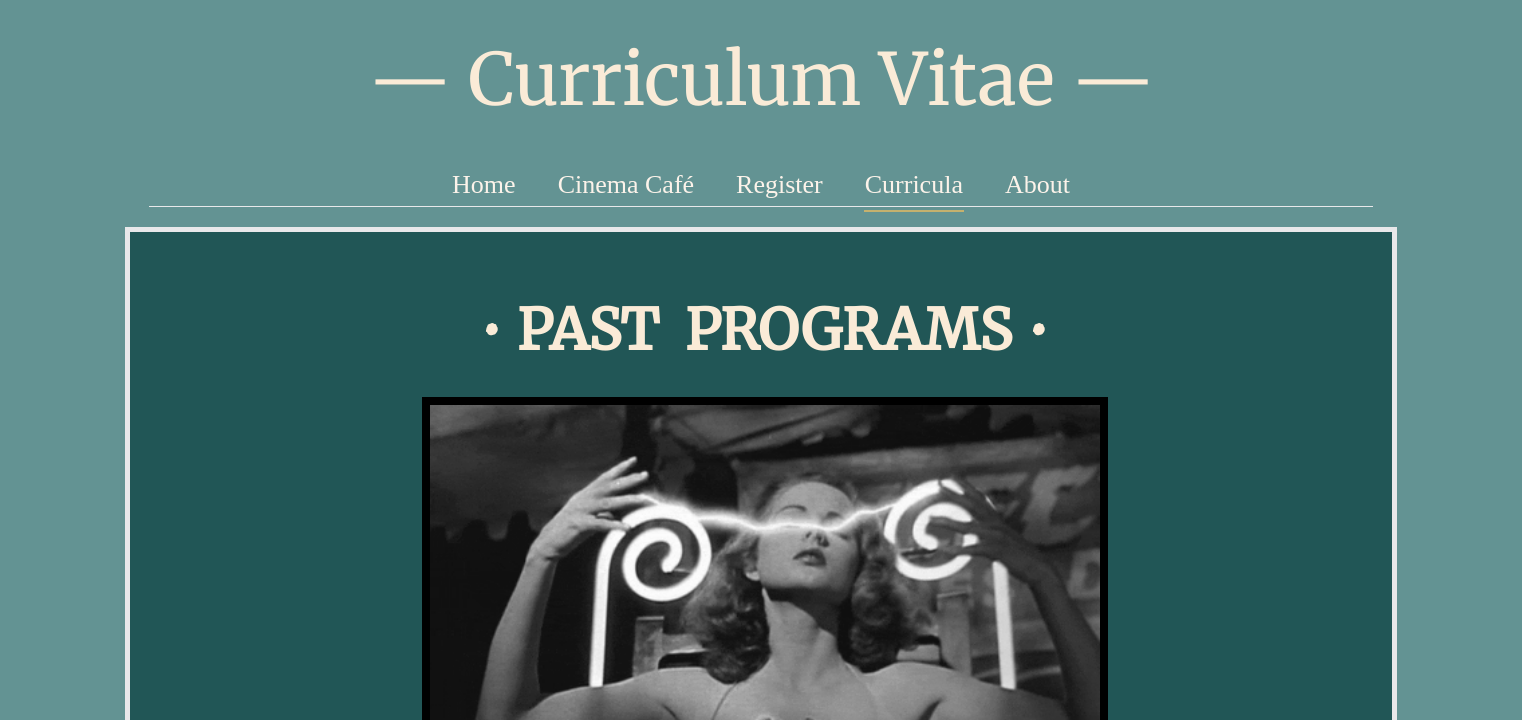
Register (779, 184)
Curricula (914, 184)
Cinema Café (626, 184)
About (1037, 184)
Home (484, 184)
